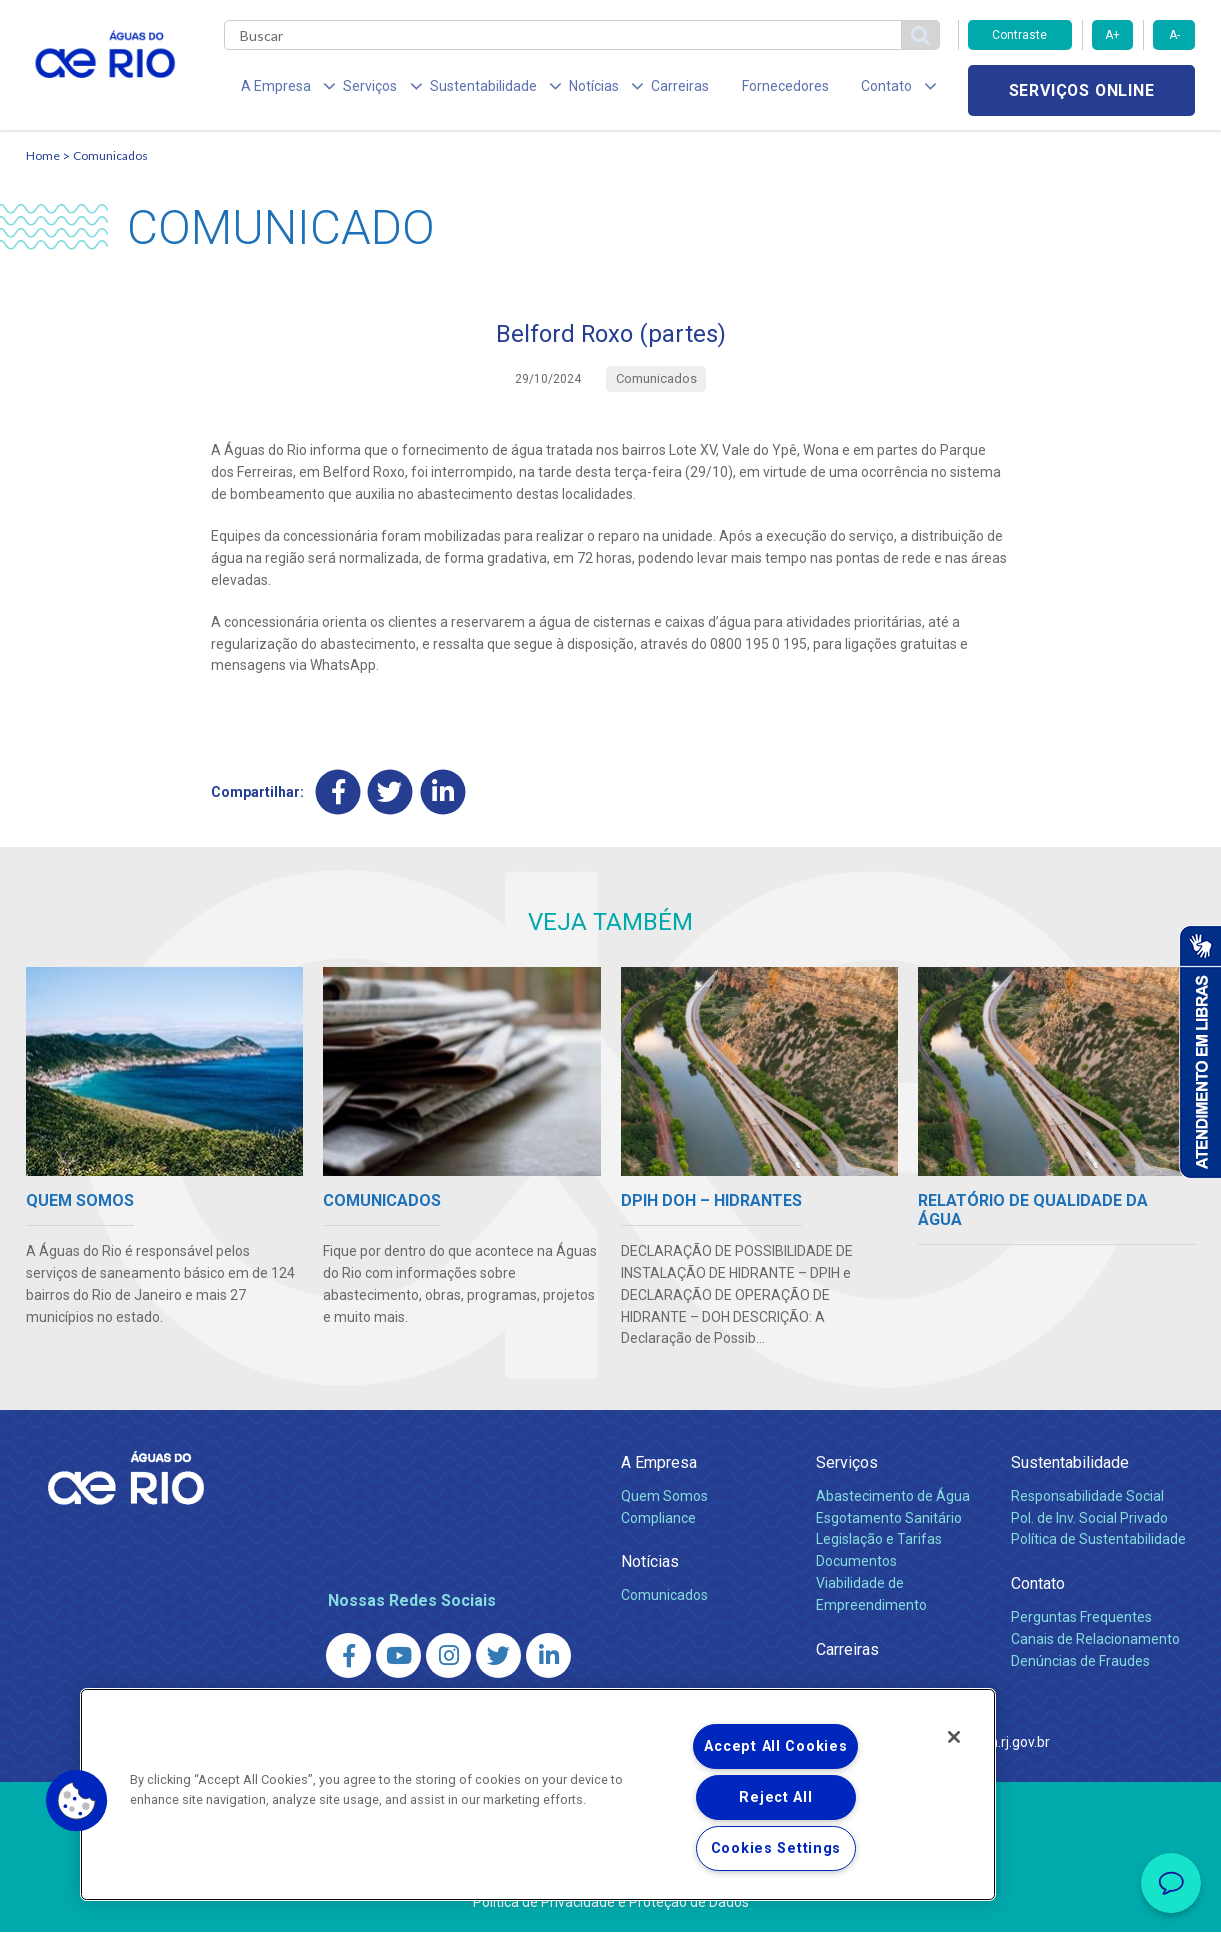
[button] (77, 1801)
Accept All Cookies (775, 1746)
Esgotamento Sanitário (889, 1518)
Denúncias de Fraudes (1080, 1661)
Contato (1038, 1584)
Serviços (847, 1463)
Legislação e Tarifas (879, 1540)
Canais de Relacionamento (1095, 1639)
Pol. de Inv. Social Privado (1089, 1518)
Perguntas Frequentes (1081, 1617)
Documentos (856, 1562)
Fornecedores (728, 90)
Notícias (650, 1562)
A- (1174, 35)
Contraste (1019, 35)
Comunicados (110, 155)
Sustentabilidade (1070, 1463)
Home (43, 155)
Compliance (658, 1518)
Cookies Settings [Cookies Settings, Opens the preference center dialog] (776, 1848)
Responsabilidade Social (1087, 1496)
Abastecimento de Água (893, 1496)
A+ (1112, 35)
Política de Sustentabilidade (1098, 1540)
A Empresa (659, 1463)
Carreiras (634, 90)
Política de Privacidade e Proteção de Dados (611, 1903)
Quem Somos (664, 1496)
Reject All (775, 1797)
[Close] (954, 1737)
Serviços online (1082, 90)
